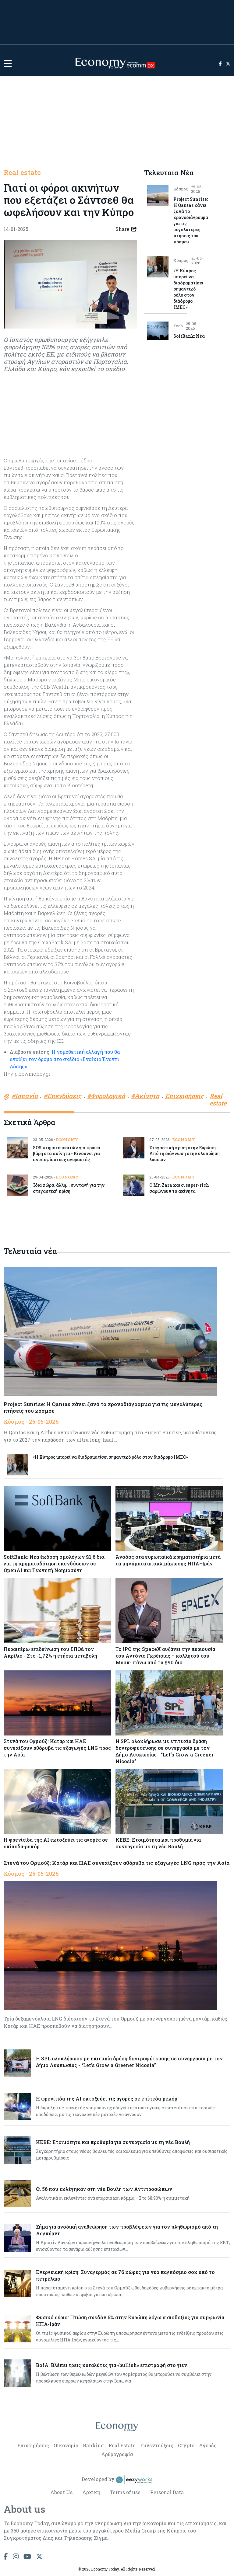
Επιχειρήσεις (33, 2445)
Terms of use (125, 2492)
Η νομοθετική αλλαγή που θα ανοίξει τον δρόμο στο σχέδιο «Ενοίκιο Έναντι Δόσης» (65, 1059)
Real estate (22, 172)
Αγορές (208, 2445)
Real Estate (122, 2445)
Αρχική (91, 2492)
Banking (93, 2445)
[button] (8, 63)
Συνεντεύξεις (156, 2445)
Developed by (117, 2479)
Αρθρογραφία (117, 2454)
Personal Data (167, 2492)
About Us (61, 2492)
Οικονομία (66, 2445)
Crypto (186, 2445)
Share (126, 229)
